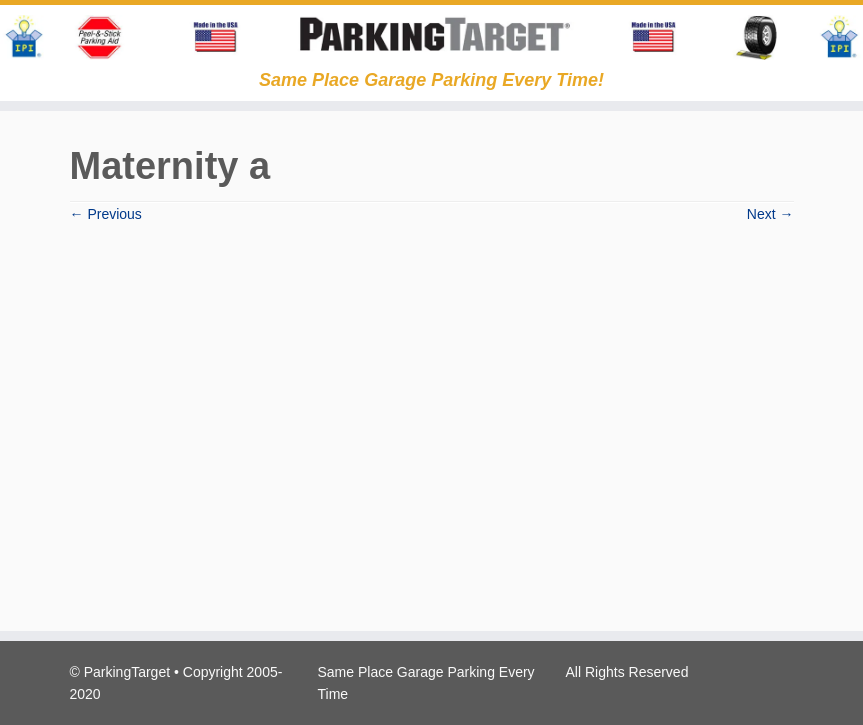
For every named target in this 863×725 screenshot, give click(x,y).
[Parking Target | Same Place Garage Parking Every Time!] (431, 37)
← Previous (106, 214)
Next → (770, 214)
